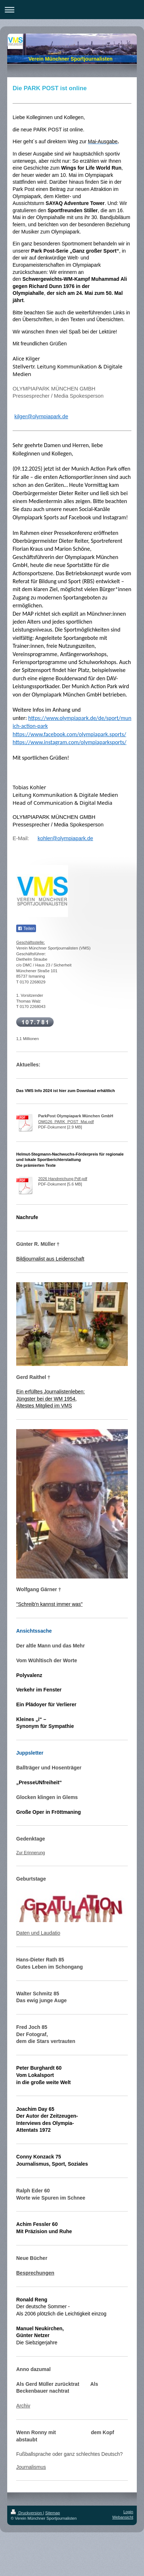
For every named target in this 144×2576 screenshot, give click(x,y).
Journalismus (31, 2467)
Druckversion (27, 2513)
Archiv (23, 2406)
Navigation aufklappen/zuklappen (72, 9)
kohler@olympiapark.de (65, 838)
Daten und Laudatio (38, 1933)
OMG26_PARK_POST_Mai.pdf (66, 1121)
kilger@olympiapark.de (41, 416)
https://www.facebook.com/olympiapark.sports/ (69, 734)
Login (128, 2512)
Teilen (26, 928)
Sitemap (52, 2513)
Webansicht (122, 2517)
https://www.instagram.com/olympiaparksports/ (69, 742)
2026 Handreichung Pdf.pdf (62, 1178)
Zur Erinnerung (30, 1852)
